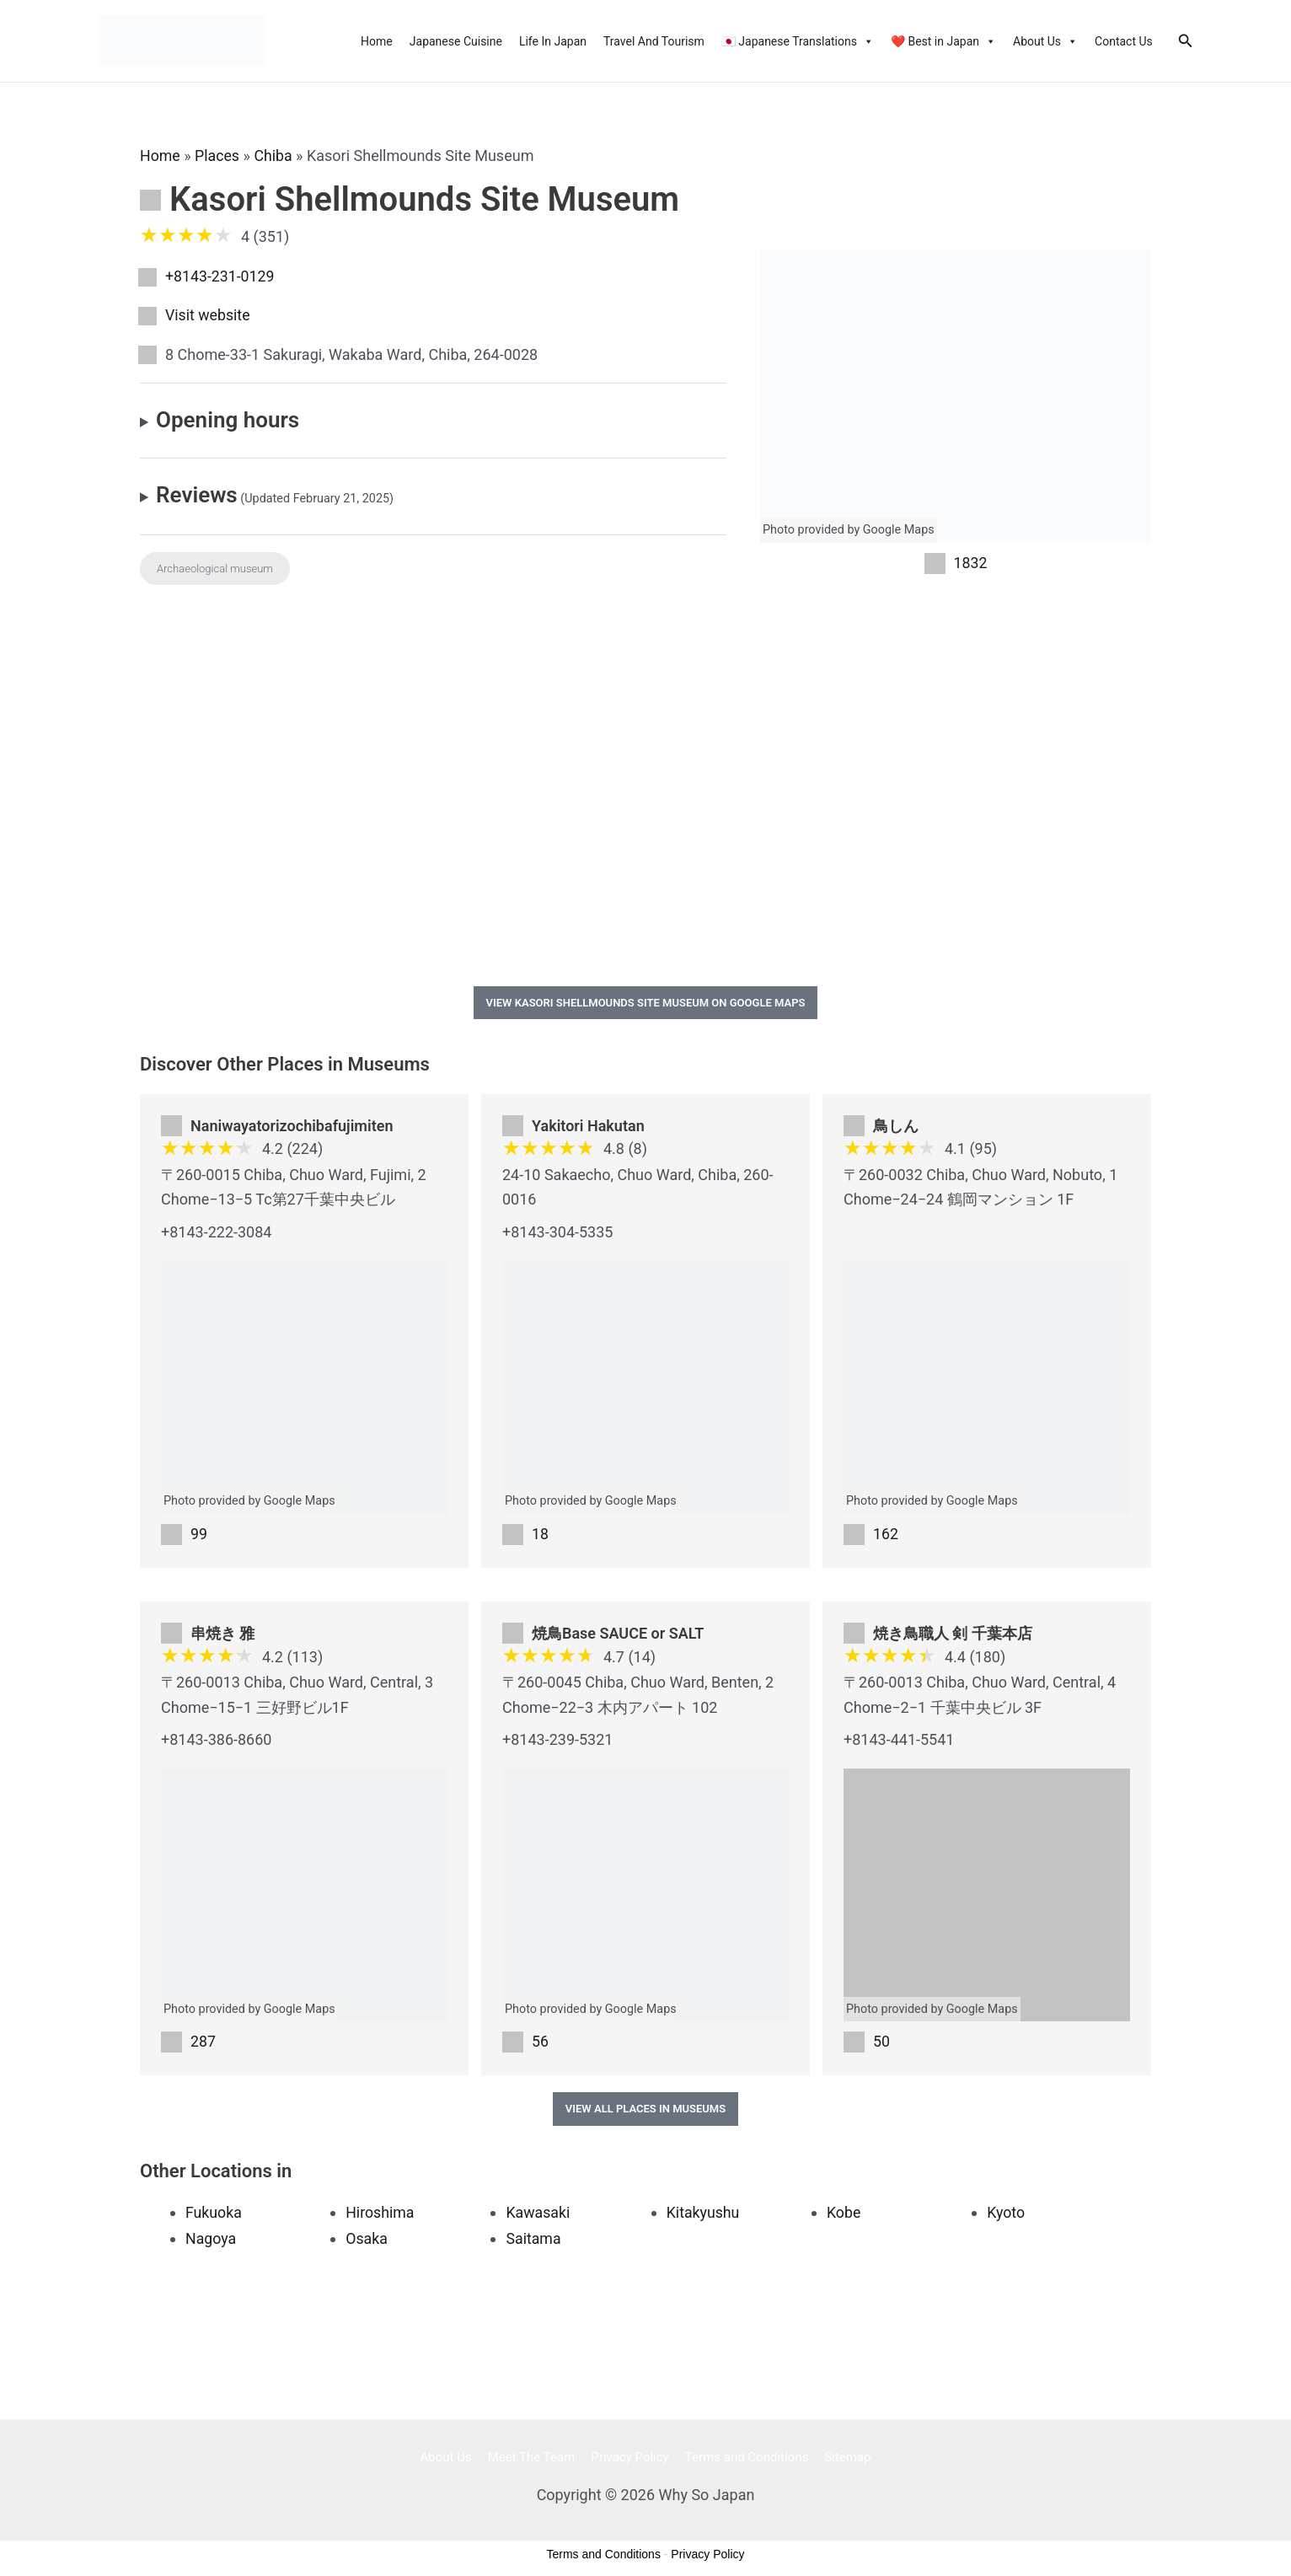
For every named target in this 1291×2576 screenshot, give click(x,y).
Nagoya (211, 2239)
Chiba (274, 155)
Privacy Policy (629, 2458)
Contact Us (1124, 41)
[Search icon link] (1185, 40)
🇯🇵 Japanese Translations (797, 41)
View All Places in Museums (645, 2110)
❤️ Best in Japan (943, 41)
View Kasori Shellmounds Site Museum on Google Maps (646, 1002)
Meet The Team (534, 2458)
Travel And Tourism (653, 41)
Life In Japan (553, 41)
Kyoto (1006, 2214)
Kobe (844, 2214)
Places (218, 155)
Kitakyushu (704, 2214)
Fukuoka (214, 2214)
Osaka (367, 2239)
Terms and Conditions (743, 2458)
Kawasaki (538, 2214)
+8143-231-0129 (220, 276)
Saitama (533, 2239)
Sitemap (840, 2458)
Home (377, 41)
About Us (1045, 41)
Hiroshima (380, 2214)
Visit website (208, 316)
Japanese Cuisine (456, 41)
